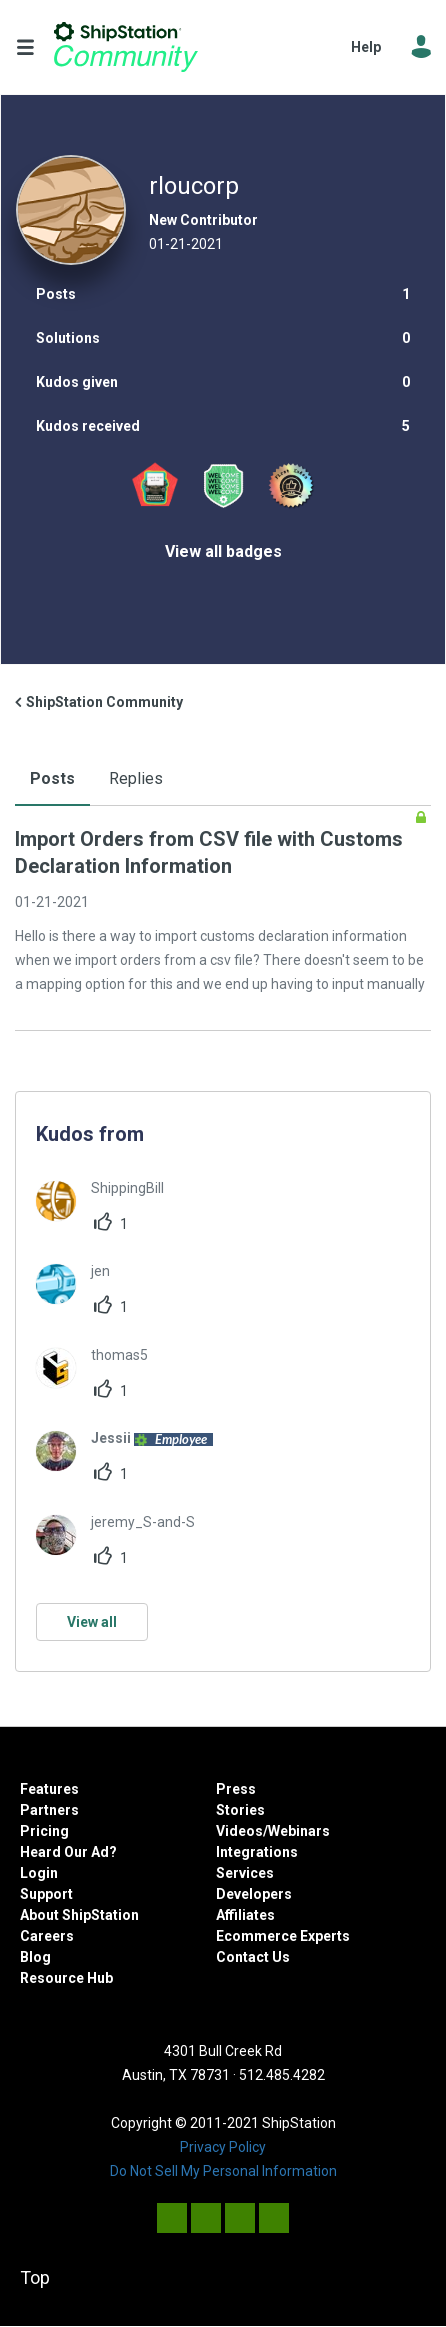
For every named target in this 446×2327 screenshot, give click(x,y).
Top (35, 2277)
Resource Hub (66, 1978)
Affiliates (245, 1915)
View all (92, 1622)
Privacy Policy (223, 2147)
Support (46, 1894)
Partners (49, 1810)
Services (245, 1873)
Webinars (299, 1831)
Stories (240, 1810)
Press (236, 1789)
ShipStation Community (126, 47)
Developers (254, 1894)
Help (366, 47)
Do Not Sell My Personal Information (223, 2171)
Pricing (44, 1831)
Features (49, 1789)
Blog (35, 1957)
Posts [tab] (52, 778)
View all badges (223, 551)
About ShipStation (79, 1915)
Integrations (257, 1852)
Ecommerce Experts (283, 1936)
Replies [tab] (136, 778)
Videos (239, 1831)
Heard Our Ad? (68, 1852)
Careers (47, 1936)
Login (39, 1873)
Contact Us (253, 1957)
